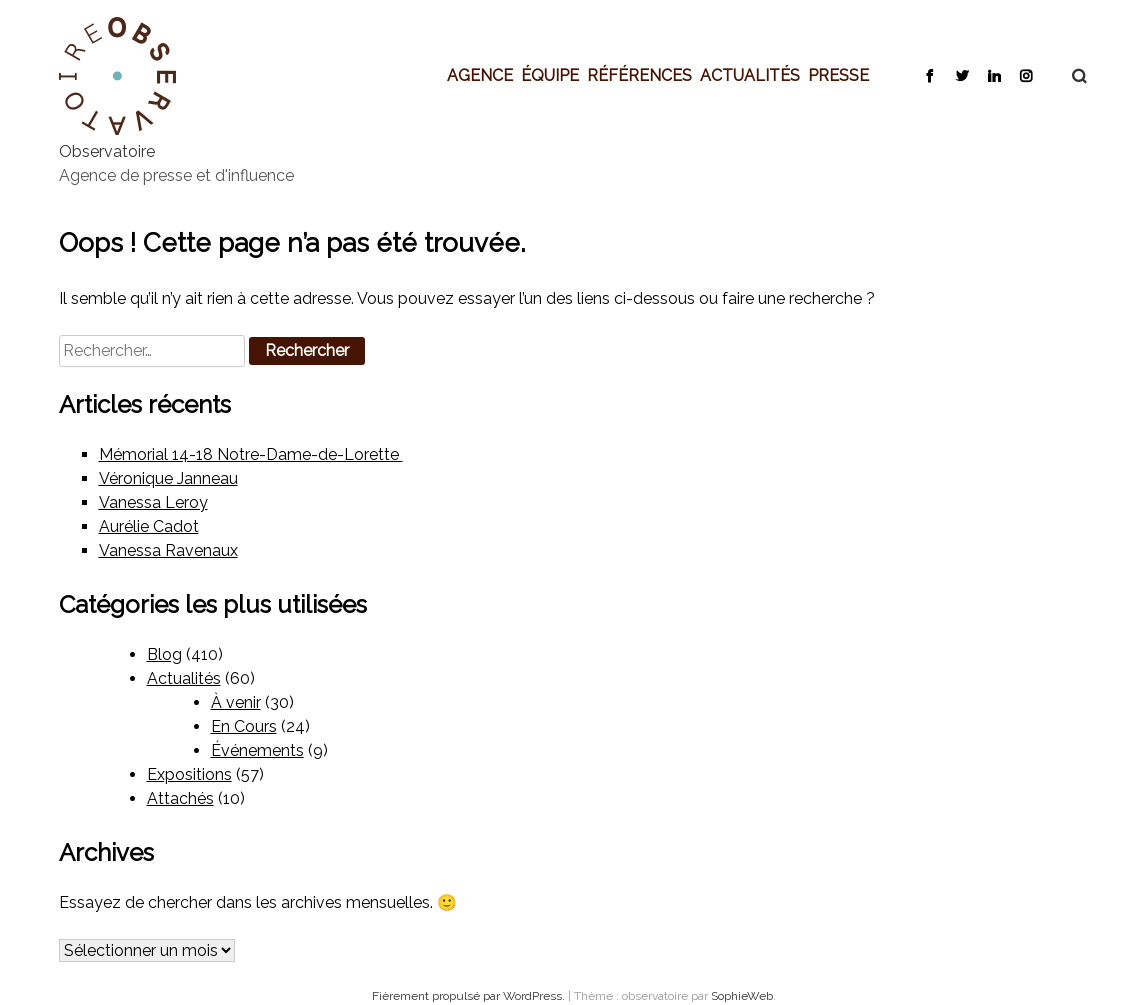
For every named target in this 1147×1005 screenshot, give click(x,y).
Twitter (961, 75)
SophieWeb (742, 996)
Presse (838, 75)
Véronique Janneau (168, 478)
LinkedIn (993, 75)
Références (639, 75)
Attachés (180, 798)
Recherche (1069, 76)
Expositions (189, 774)
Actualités (750, 75)
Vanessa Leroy (153, 502)
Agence (480, 75)
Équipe (550, 75)
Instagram (1025, 75)
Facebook (929, 75)
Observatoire (107, 151)
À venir (236, 702)
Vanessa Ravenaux (168, 550)
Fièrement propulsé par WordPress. (470, 996)
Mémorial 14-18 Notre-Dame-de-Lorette (251, 454)
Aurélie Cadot (149, 526)
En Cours (244, 726)
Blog (164, 654)
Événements (257, 750)
